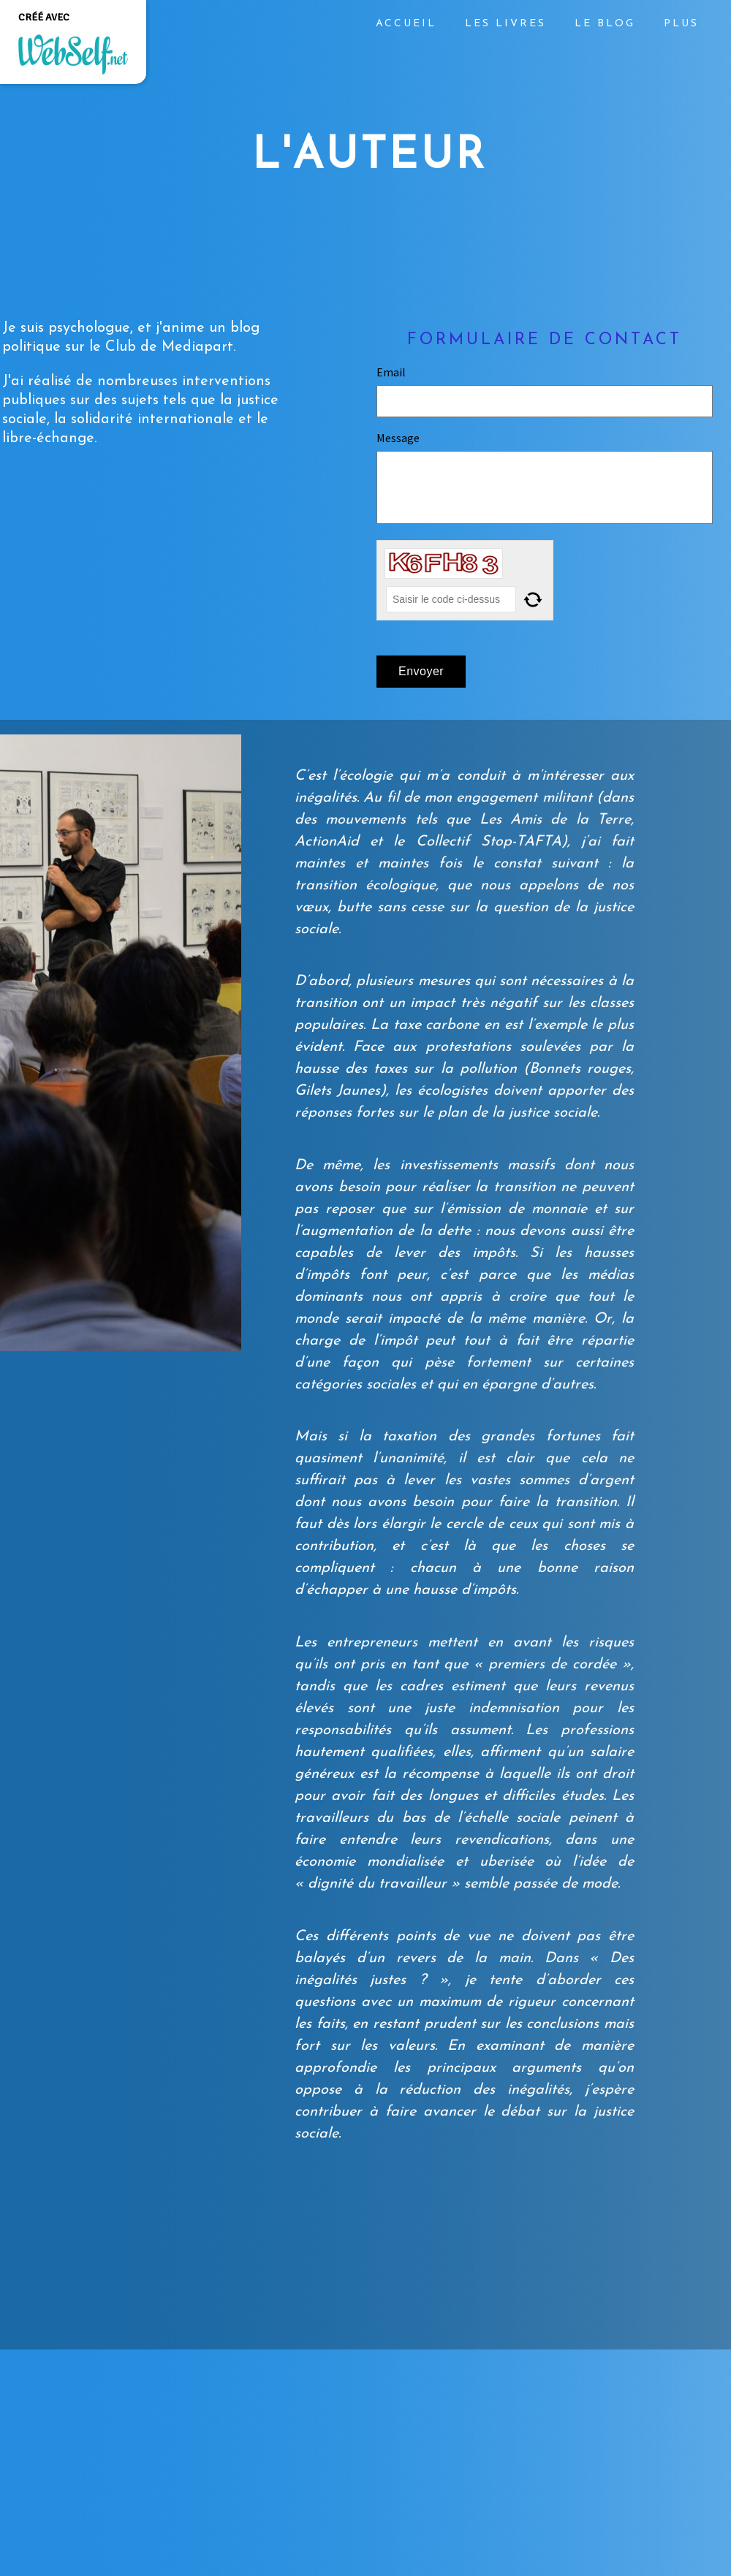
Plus (681, 23)
